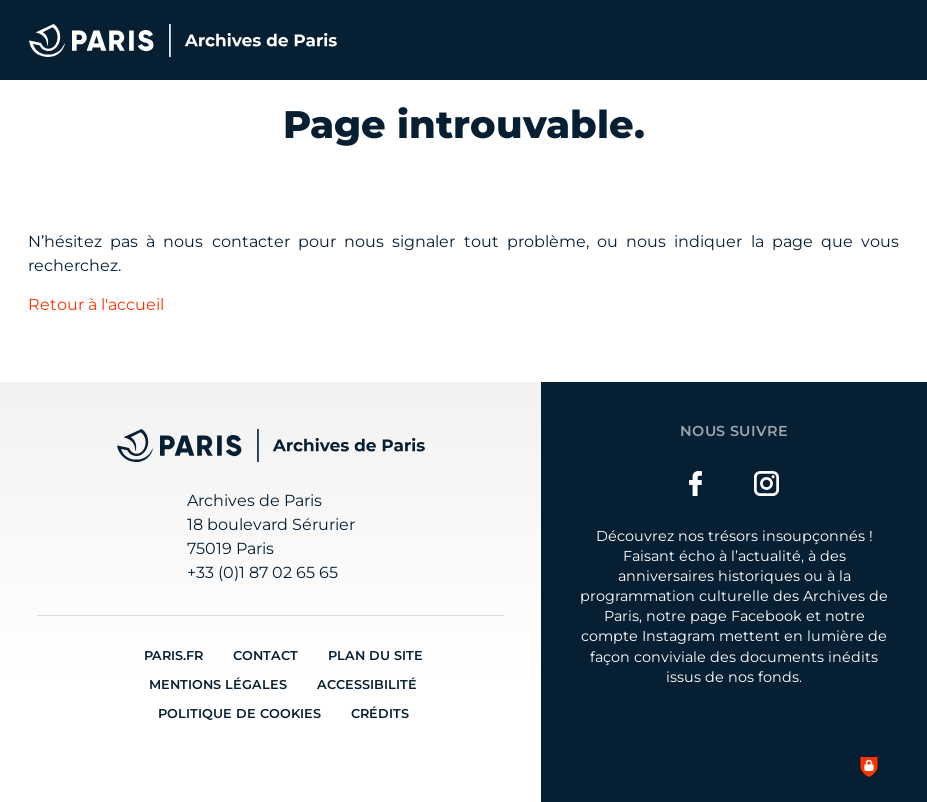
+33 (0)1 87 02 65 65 (262, 572)
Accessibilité (367, 684)
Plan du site (375, 655)
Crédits (380, 713)
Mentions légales (218, 684)
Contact (265, 655)
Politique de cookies (239, 713)
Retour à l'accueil (96, 304)
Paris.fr (173, 655)
